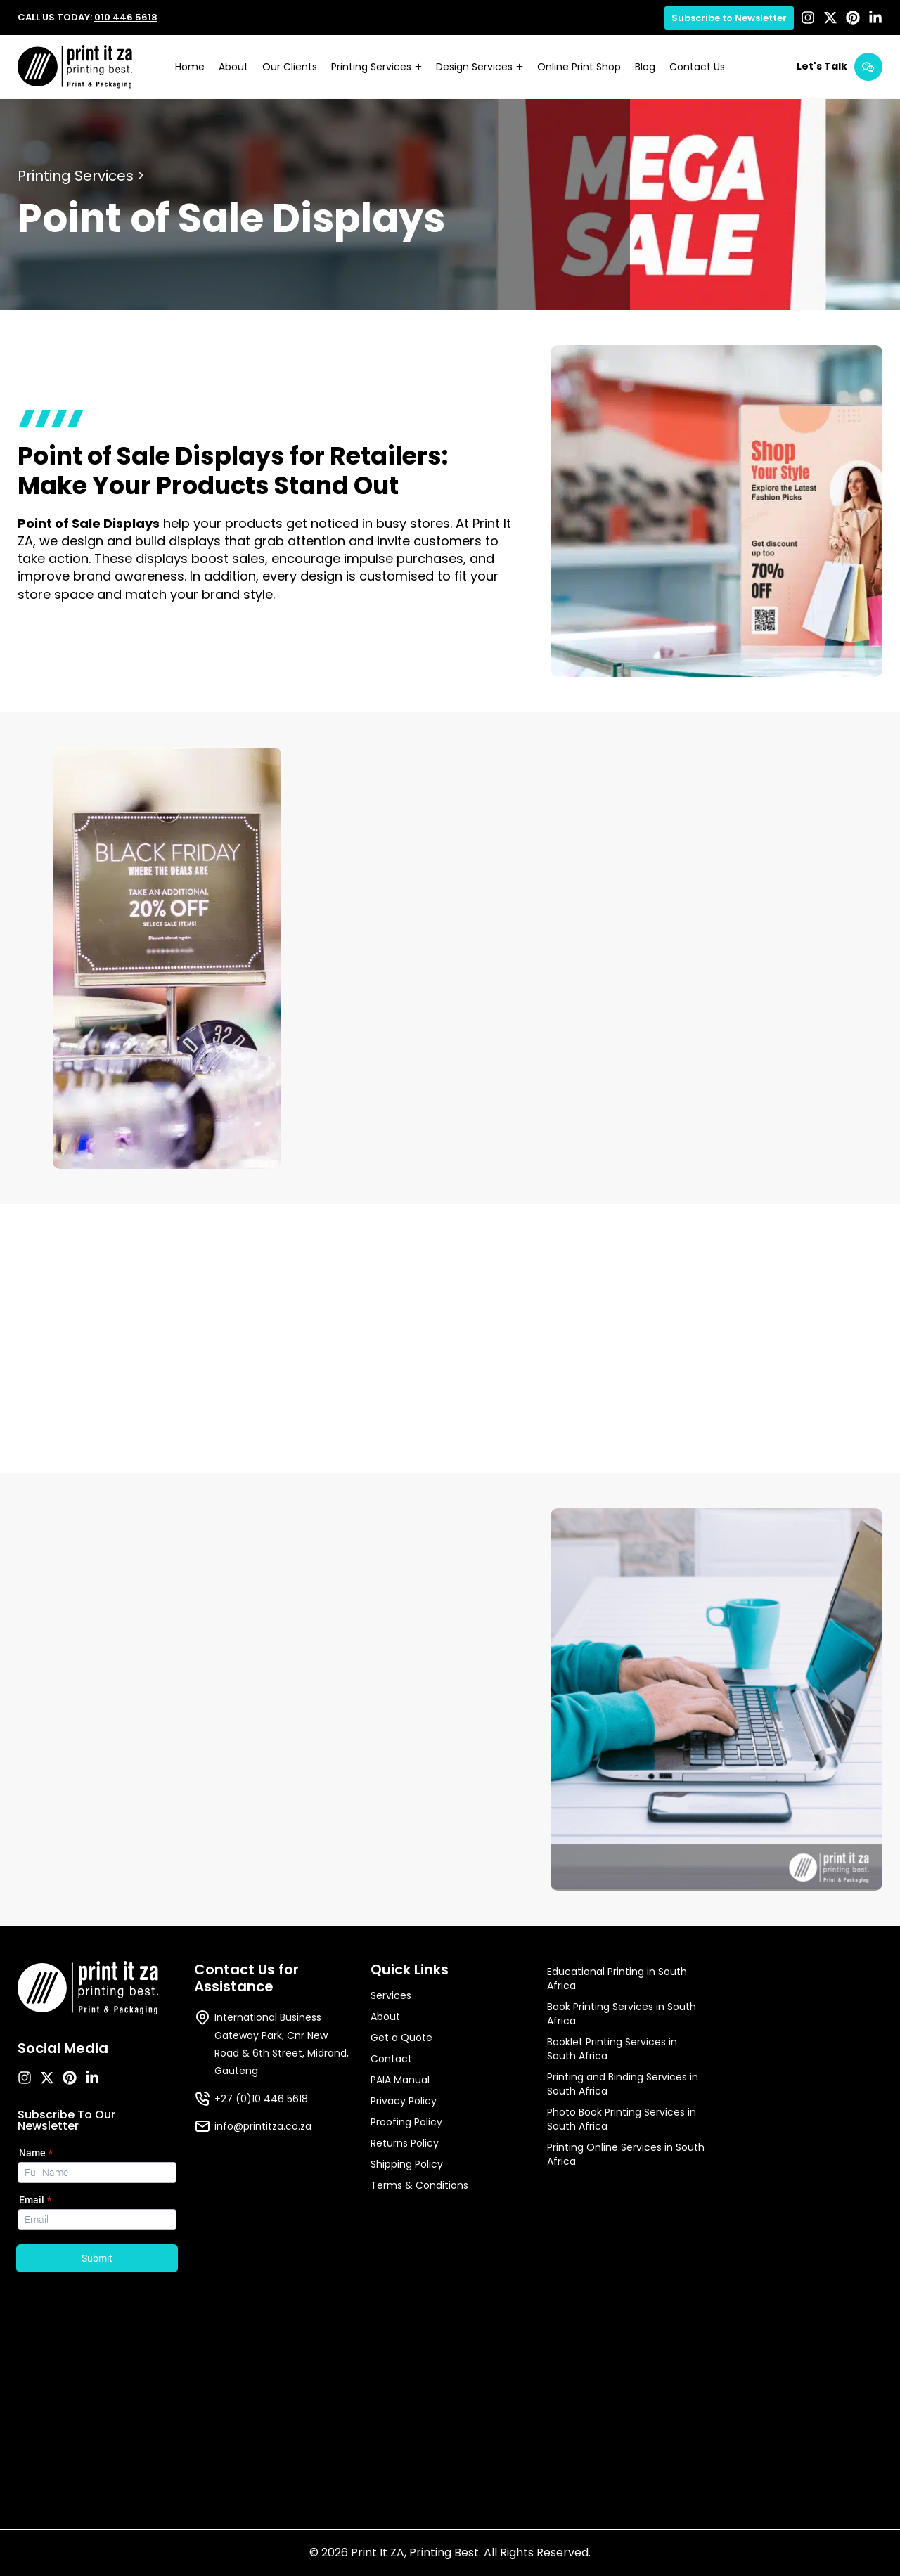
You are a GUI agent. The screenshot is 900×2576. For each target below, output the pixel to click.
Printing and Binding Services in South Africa (622, 2084)
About (385, 2016)
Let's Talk (822, 66)
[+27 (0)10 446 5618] (202, 2098)
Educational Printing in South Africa (617, 1979)
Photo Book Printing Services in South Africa (621, 2119)
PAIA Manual (400, 2080)
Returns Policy (405, 2143)
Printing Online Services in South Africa (626, 2154)
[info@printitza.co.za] (202, 2126)
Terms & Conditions (419, 2185)
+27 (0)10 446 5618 (261, 2099)
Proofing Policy (406, 2122)
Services (391, 1995)
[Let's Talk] (868, 67)
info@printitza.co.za (262, 2126)
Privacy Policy (404, 2101)
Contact (391, 2059)
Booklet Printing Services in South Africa (612, 2049)
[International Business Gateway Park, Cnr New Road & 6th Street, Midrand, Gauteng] (202, 2017)
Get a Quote (401, 2038)
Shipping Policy (407, 2164)
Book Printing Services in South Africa (621, 2014)
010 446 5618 (126, 17)
